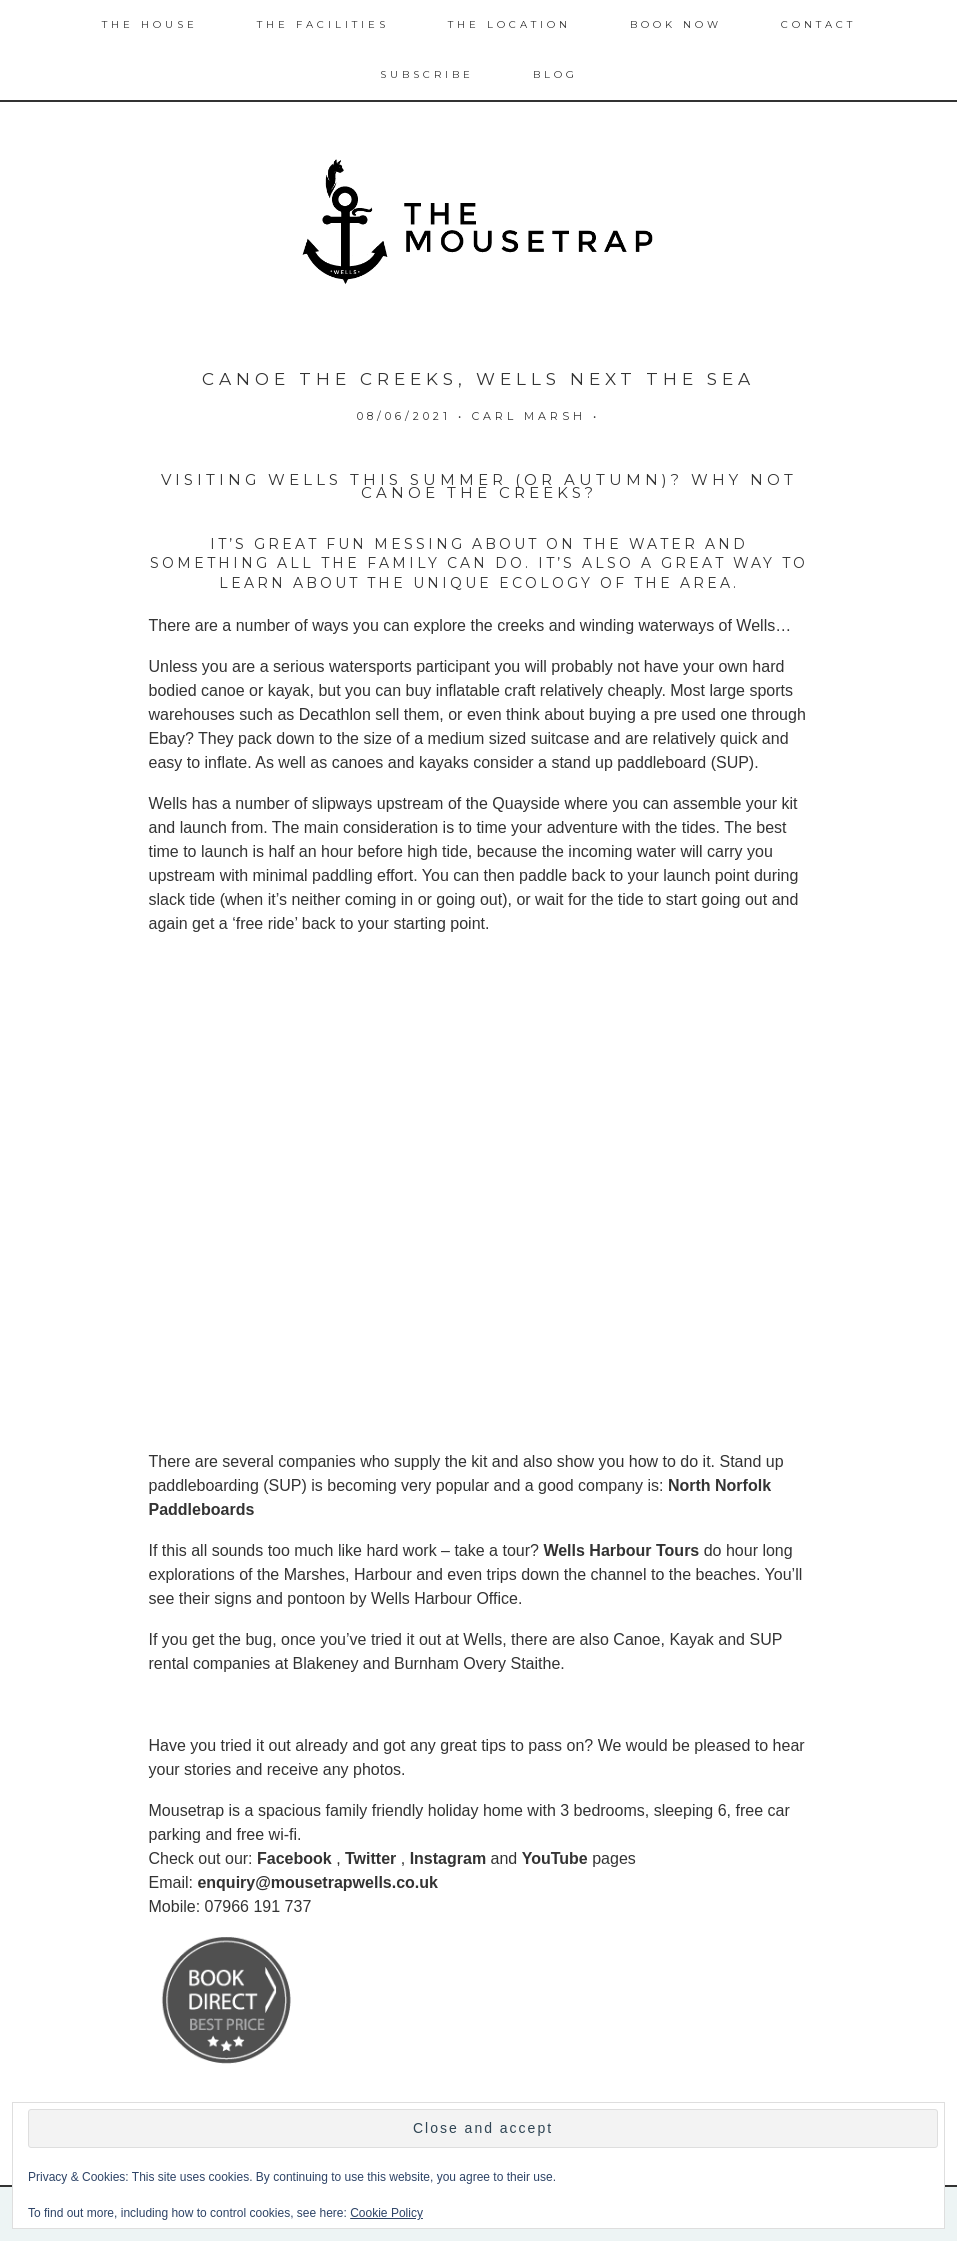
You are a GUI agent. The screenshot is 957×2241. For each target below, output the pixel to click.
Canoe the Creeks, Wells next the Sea (478, 379)
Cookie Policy (386, 2213)
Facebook (294, 1858)
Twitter (370, 1858)
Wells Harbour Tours (621, 1550)
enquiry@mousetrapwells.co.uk (317, 1882)
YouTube (555, 1858)
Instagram (448, 1858)
